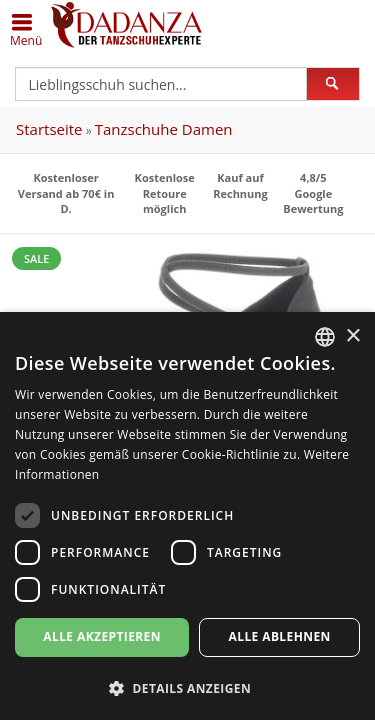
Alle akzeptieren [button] (102, 636)
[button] (187, 687)
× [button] (352, 336)
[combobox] (325, 337)
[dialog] (187, 516)
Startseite (49, 129)
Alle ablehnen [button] (280, 636)
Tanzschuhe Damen (164, 129)
